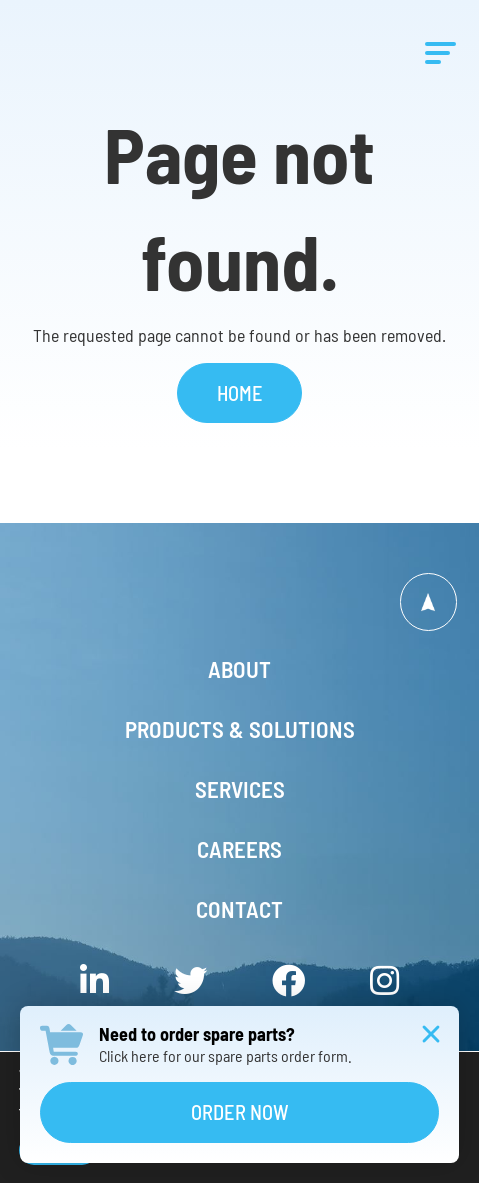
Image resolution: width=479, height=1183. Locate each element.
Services (240, 789)
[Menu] (440, 52)
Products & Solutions (240, 729)
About (239, 669)
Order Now (240, 1112)
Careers (239, 849)
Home (240, 393)
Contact (239, 909)
